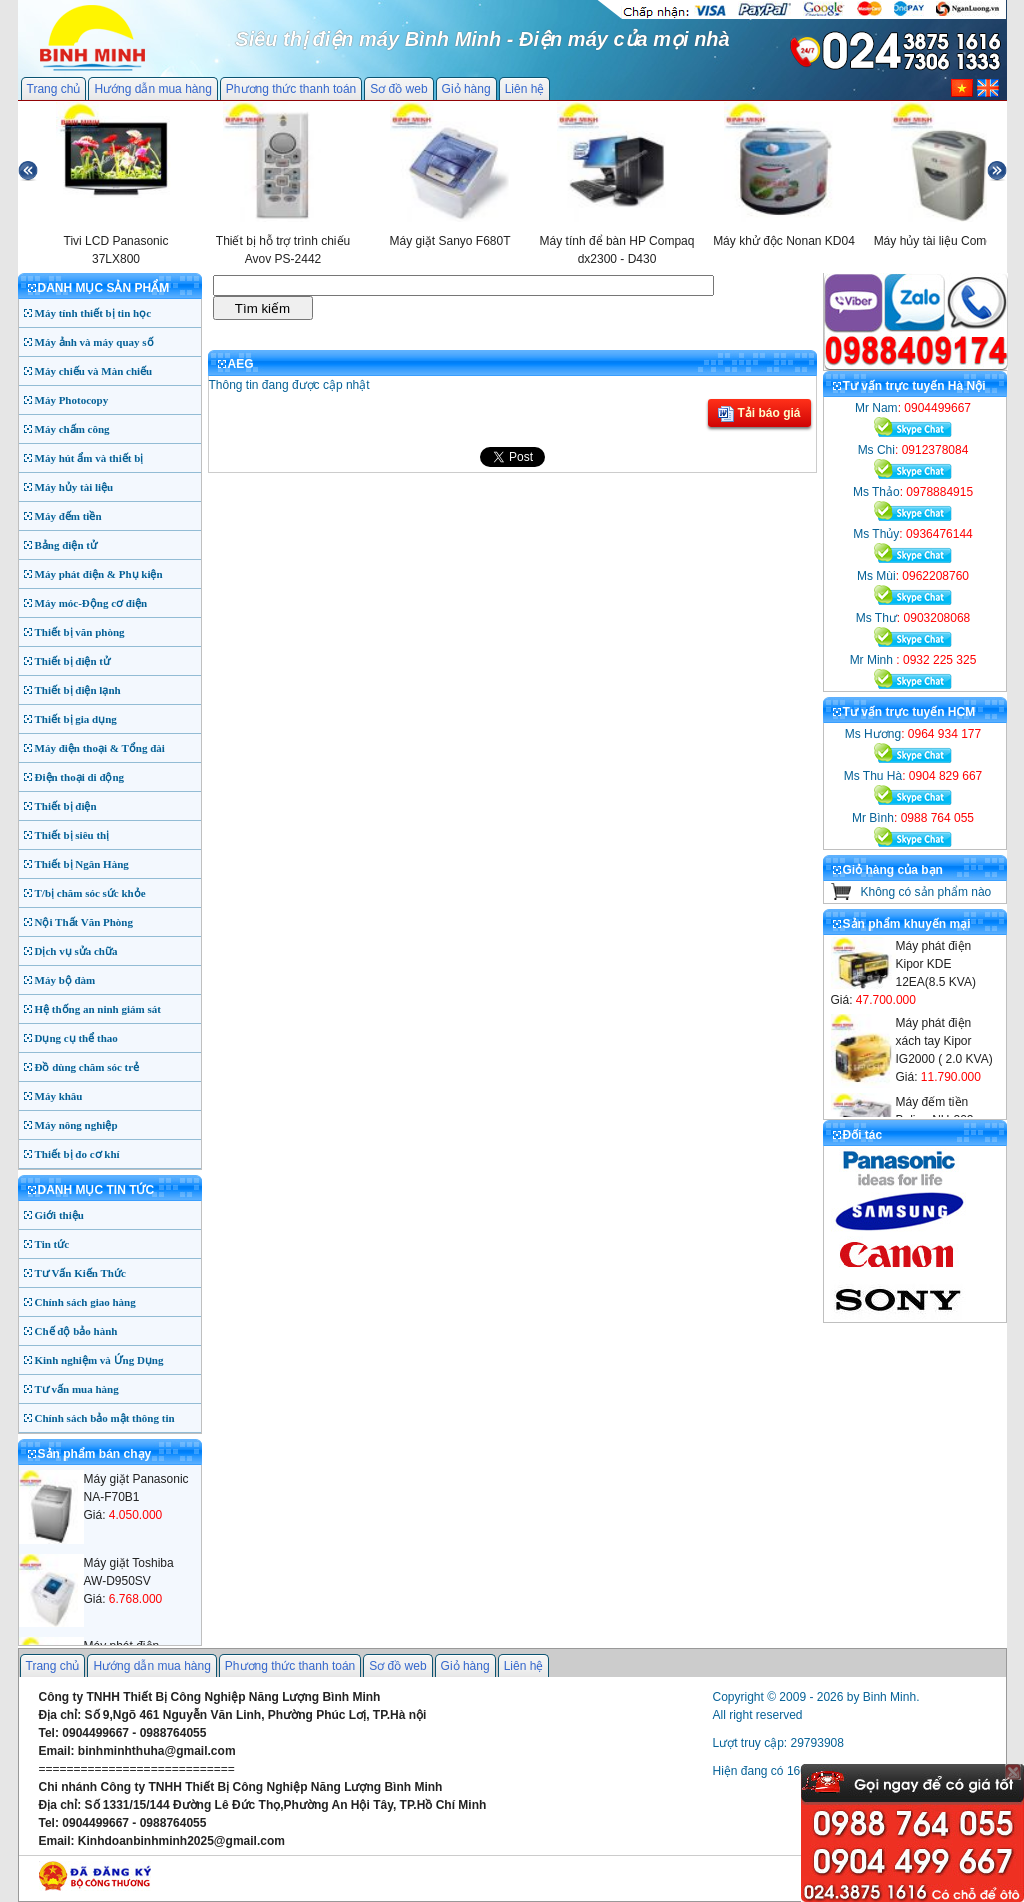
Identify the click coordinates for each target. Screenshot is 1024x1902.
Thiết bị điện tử (73, 661)
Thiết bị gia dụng (76, 719)
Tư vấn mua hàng (77, 1389)
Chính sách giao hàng (85, 1302)
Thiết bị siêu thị (72, 835)
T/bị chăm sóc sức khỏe (90, 893)
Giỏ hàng (466, 89)
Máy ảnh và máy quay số (94, 342)
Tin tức (52, 1244)
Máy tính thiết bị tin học (93, 313)
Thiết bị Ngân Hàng (82, 864)
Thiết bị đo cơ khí (77, 1154)
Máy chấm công (72, 429)
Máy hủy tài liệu (74, 487)
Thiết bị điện (66, 806)
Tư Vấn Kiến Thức (80, 1273)
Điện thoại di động (80, 777)
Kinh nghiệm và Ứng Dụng (99, 1360)
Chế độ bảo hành (76, 1331)
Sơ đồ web (398, 89)
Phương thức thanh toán (291, 89)
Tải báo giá (759, 414)
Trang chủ (54, 89)
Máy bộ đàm (65, 980)
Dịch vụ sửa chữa (76, 951)
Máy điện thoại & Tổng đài (100, 748)
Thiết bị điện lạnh (78, 690)
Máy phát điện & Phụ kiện (99, 574)
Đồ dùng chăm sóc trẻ (87, 1067)
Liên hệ (525, 89)
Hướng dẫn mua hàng (152, 89)
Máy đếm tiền (68, 516)
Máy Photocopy (72, 400)
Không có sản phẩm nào (926, 892)
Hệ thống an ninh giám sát (98, 1009)
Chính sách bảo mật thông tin (105, 1418)
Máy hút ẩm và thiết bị (89, 458)
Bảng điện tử (66, 545)
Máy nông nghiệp (76, 1125)
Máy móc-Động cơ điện (91, 603)
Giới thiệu (59, 1215)
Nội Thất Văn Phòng (84, 922)
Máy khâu (59, 1096)
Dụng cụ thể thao (76, 1038)
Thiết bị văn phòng (80, 632)
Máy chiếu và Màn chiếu (94, 371)
